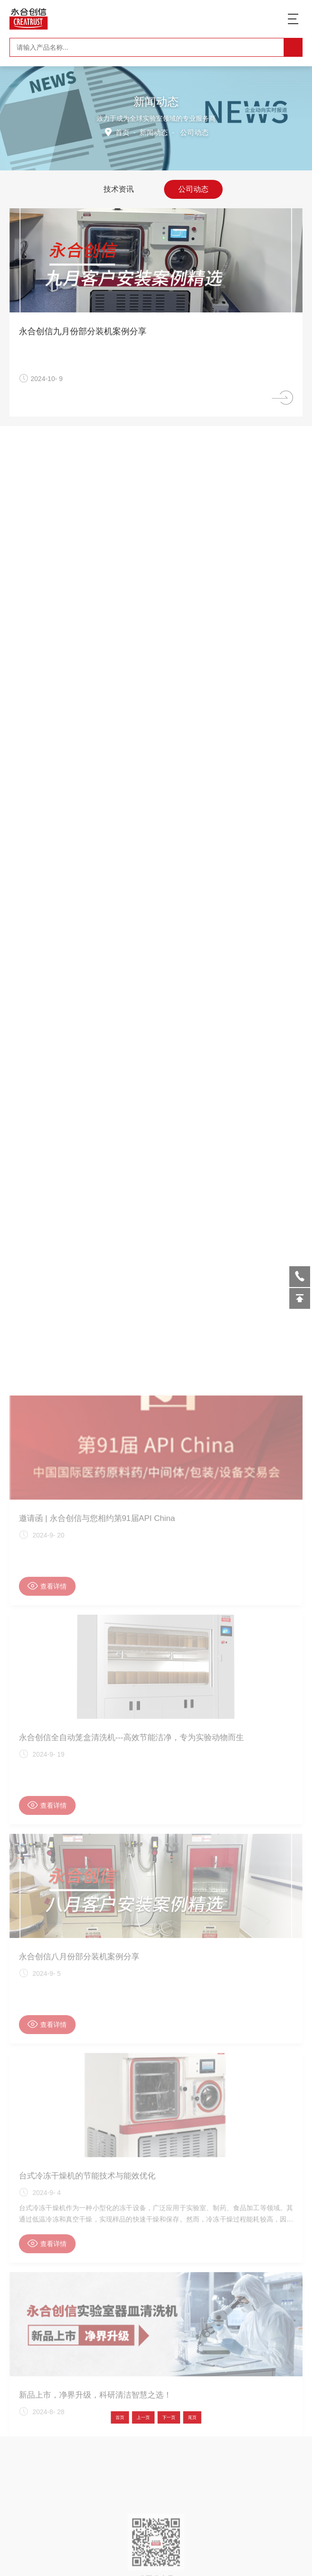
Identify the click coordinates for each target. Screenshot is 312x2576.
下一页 (162, 2417)
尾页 (173, 2417)
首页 (123, 132)
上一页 (150, 2417)
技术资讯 (119, 189)
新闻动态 (154, 132)
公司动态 (193, 189)
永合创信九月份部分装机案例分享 (88, 331)
